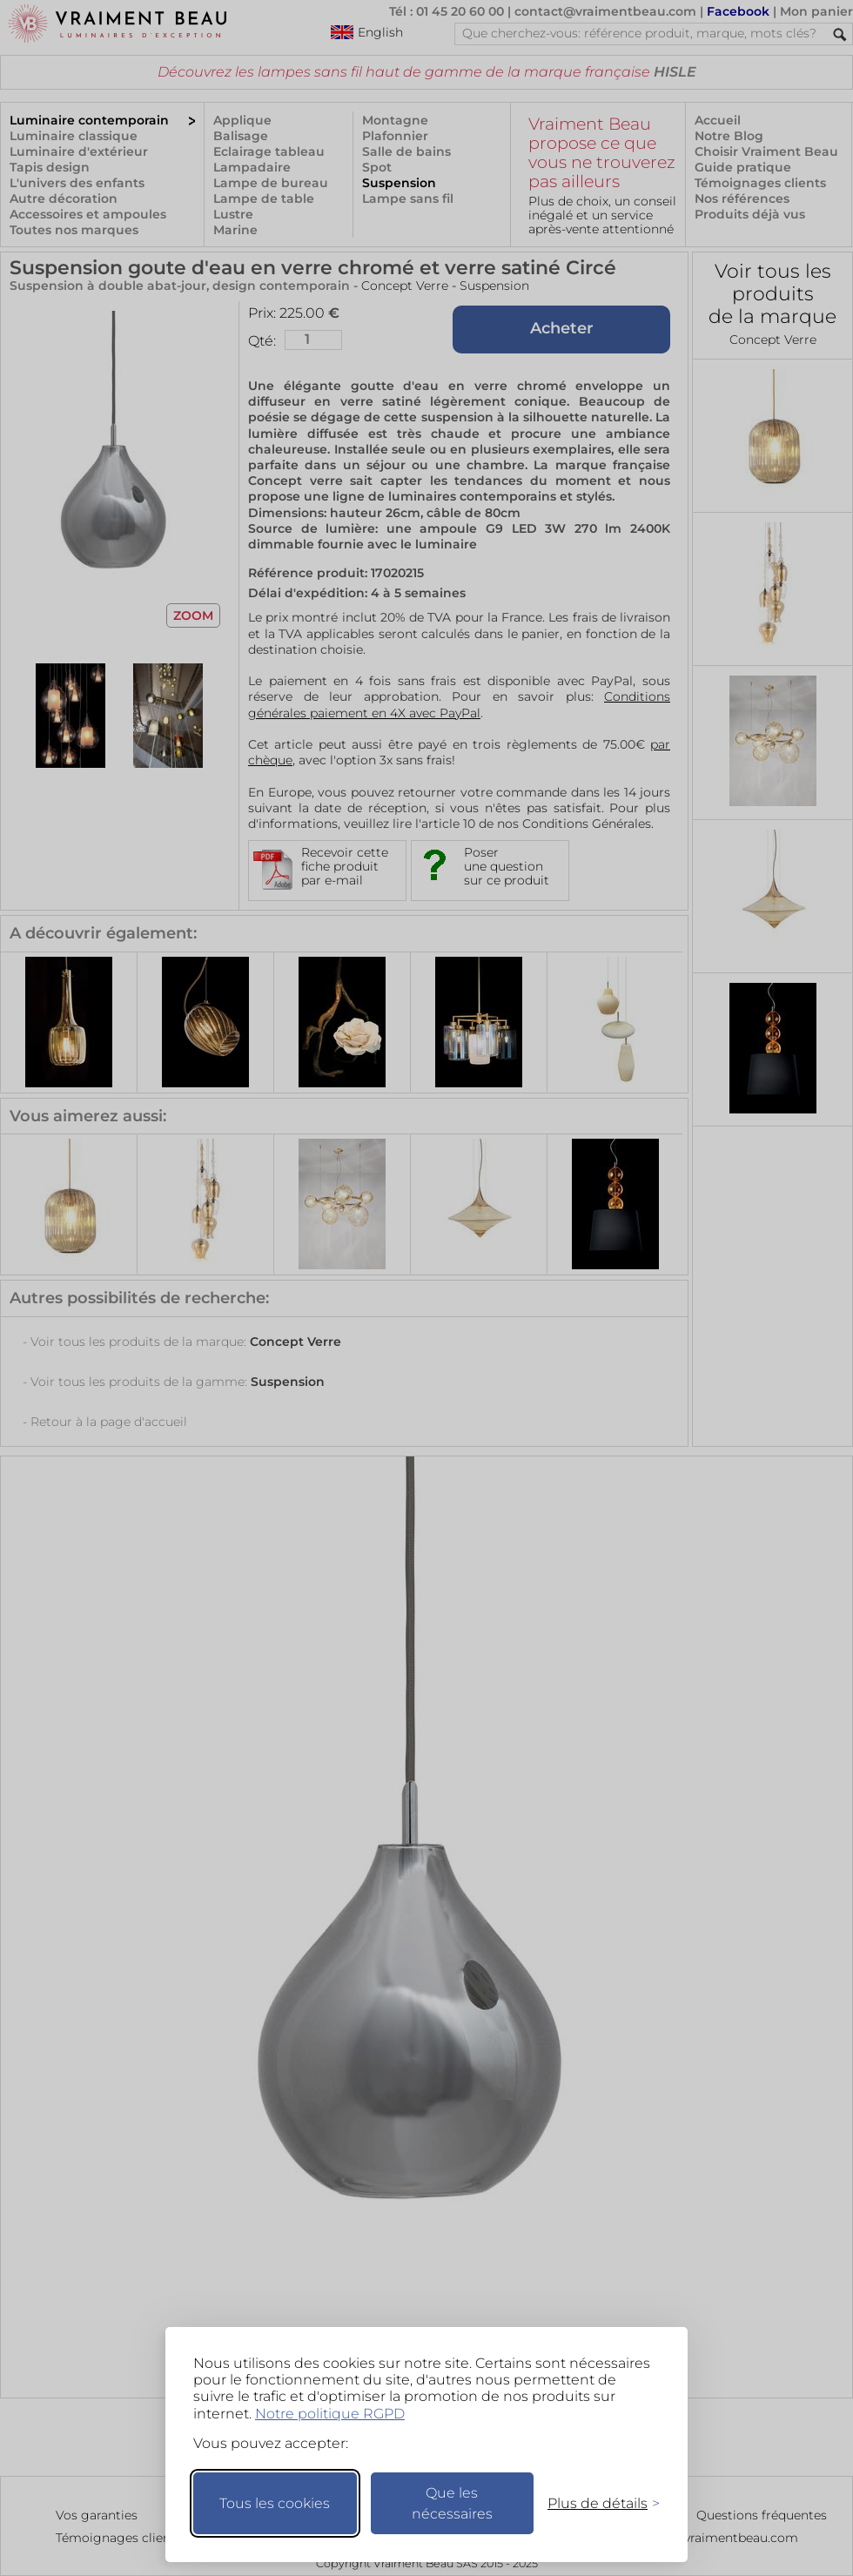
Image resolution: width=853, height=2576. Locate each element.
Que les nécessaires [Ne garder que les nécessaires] (452, 2503)
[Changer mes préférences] (595, 2503)
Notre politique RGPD (330, 2413)
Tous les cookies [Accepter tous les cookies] (274, 2503)
